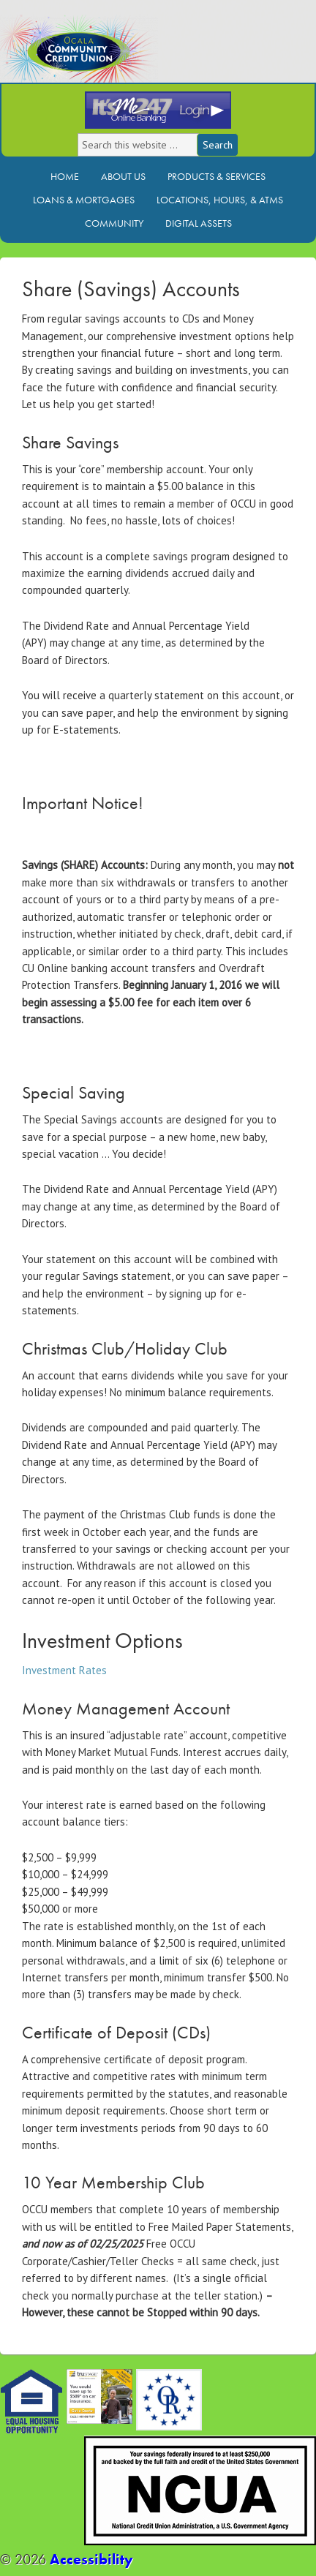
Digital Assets (198, 223)
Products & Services (217, 176)
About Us (123, 176)
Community (114, 223)
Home (64, 176)
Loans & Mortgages (84, 199)
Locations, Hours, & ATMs (220, 199)
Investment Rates (64, 1670)
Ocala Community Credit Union (128, 57)
